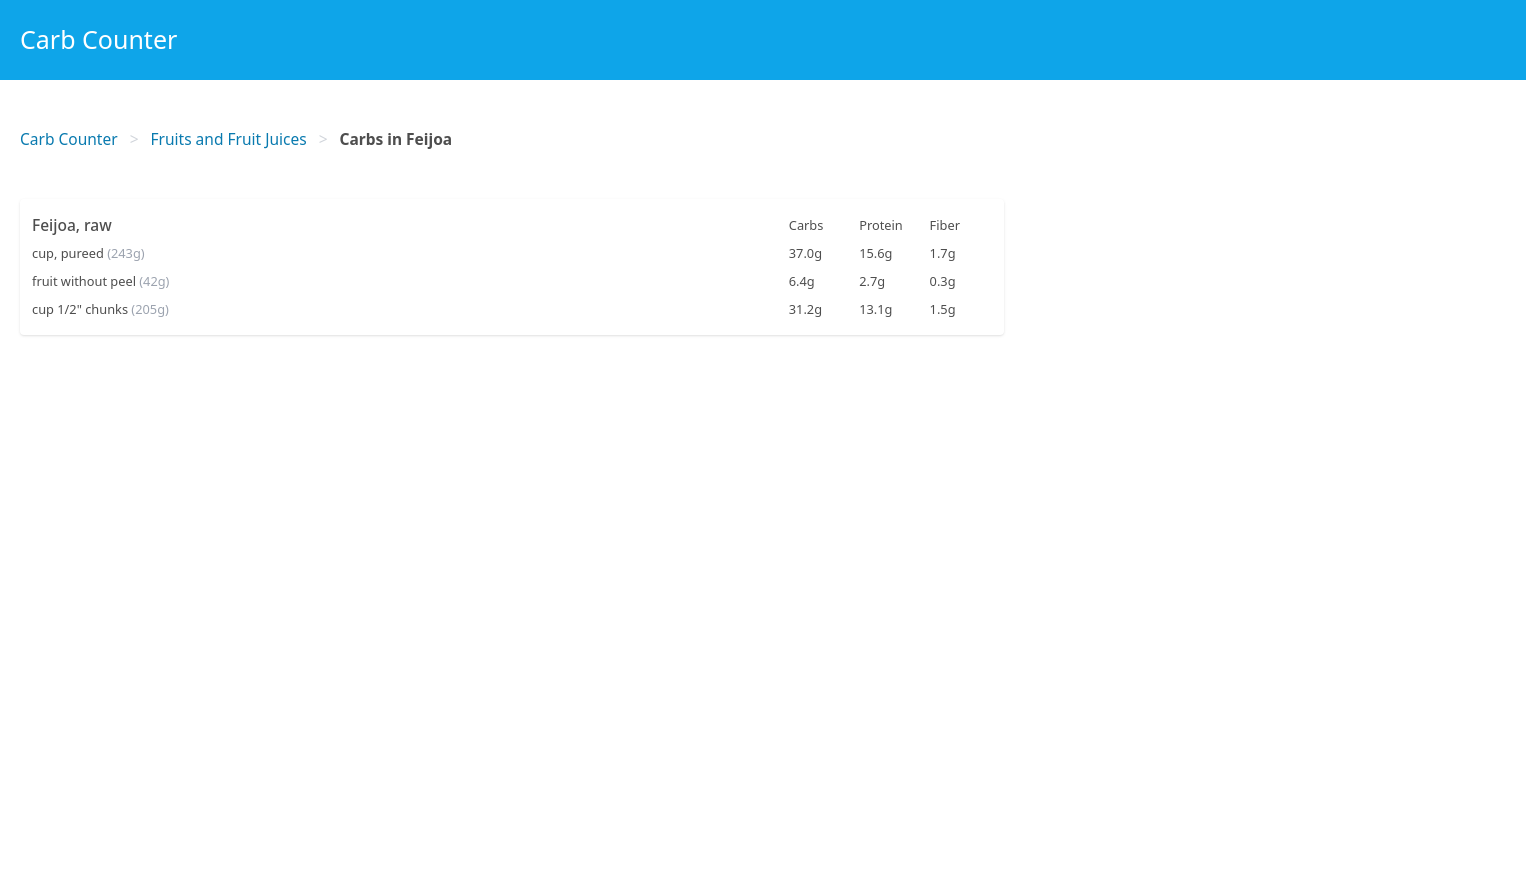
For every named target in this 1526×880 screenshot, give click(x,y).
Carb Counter (98, 39)
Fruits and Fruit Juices (229, 139)
